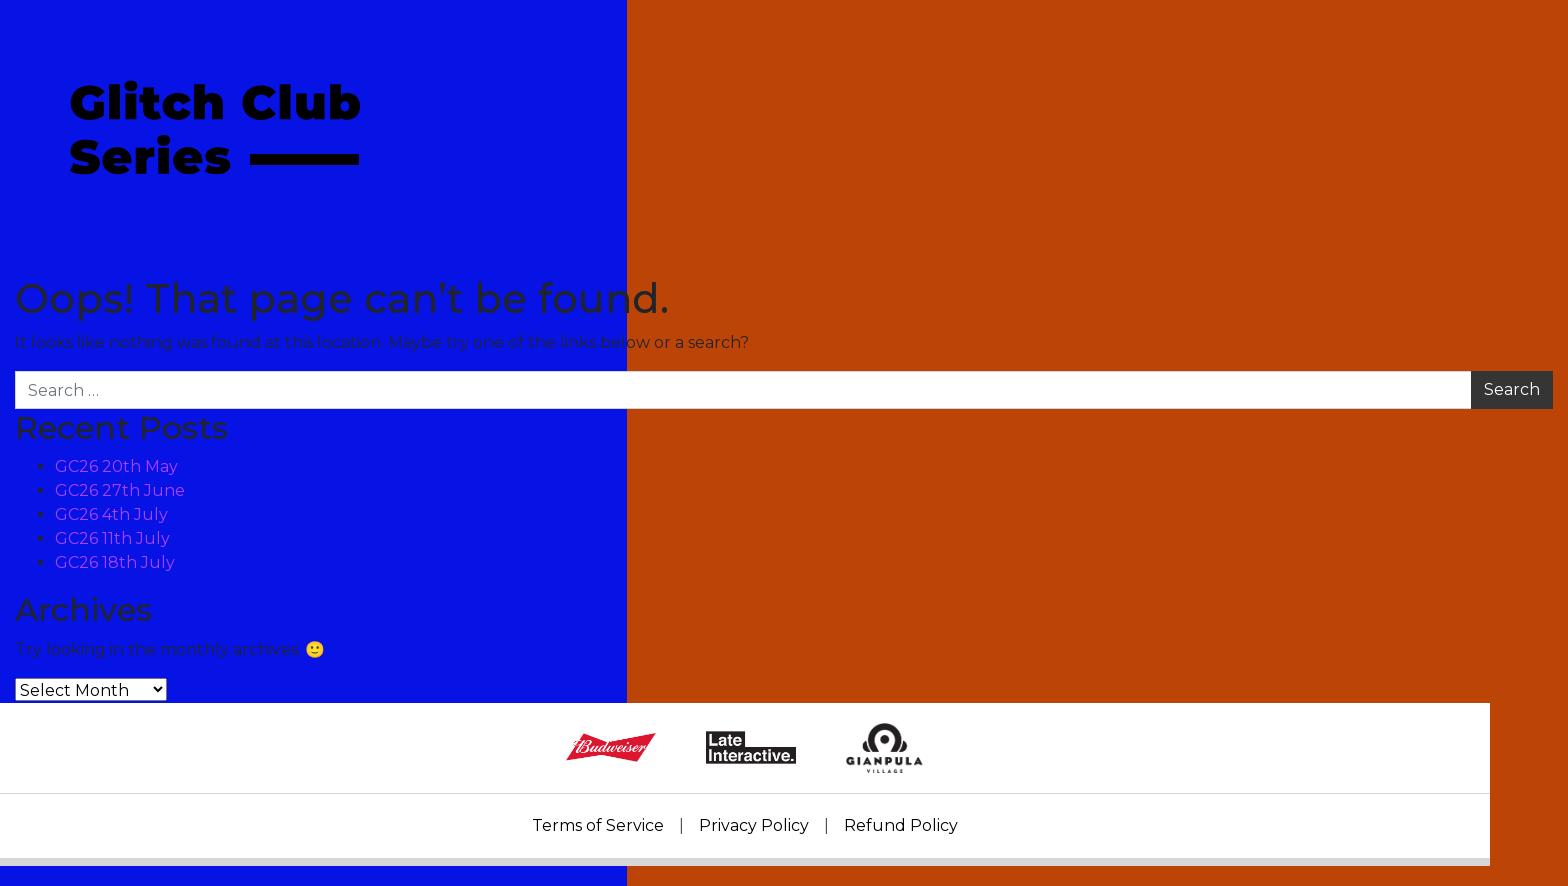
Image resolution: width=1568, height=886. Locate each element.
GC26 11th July (112, 538)
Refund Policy (901, 825)
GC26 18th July (115, 562)
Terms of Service (598, 825)
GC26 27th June (120, 490)
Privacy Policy (754, 825)
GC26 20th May (116, 466)
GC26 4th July (111, 514)
